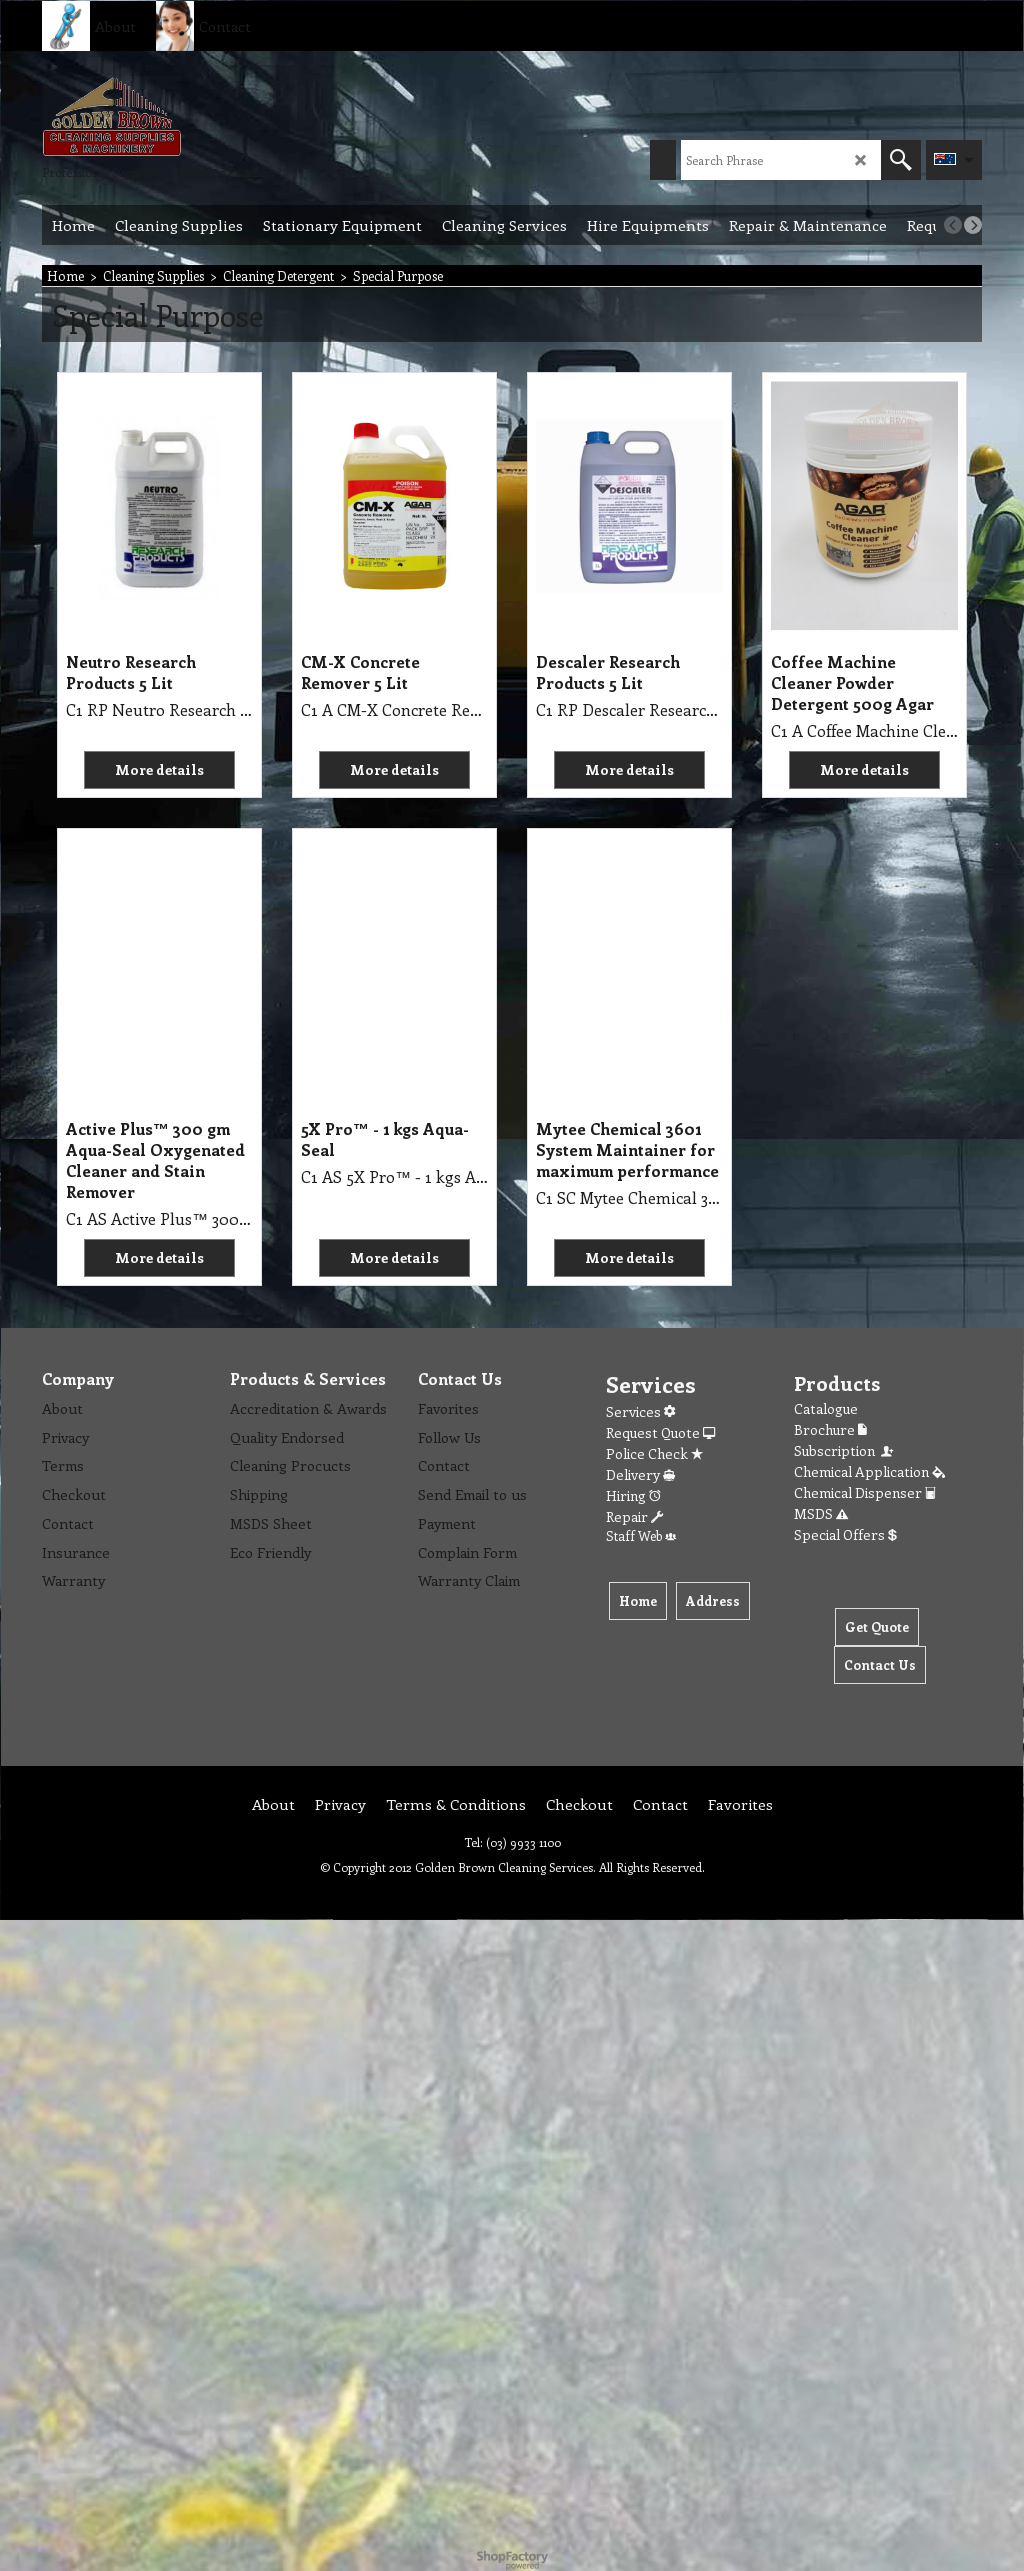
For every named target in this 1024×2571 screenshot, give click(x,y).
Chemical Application (869, 1471)
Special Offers (845, 1534)
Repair (634, 1516)
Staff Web (641, 1535)
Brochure (830, 1429)
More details (159, 769)
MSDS (821, 1513)
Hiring (633, 1495)
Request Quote (660, 1432)
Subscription (845, 1450)
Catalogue (826, 1408)
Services (640, 1411)
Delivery (640, 1474)
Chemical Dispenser (865, 1492)
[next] (973, 225)
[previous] (953, 225)
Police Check (654, 1453)
